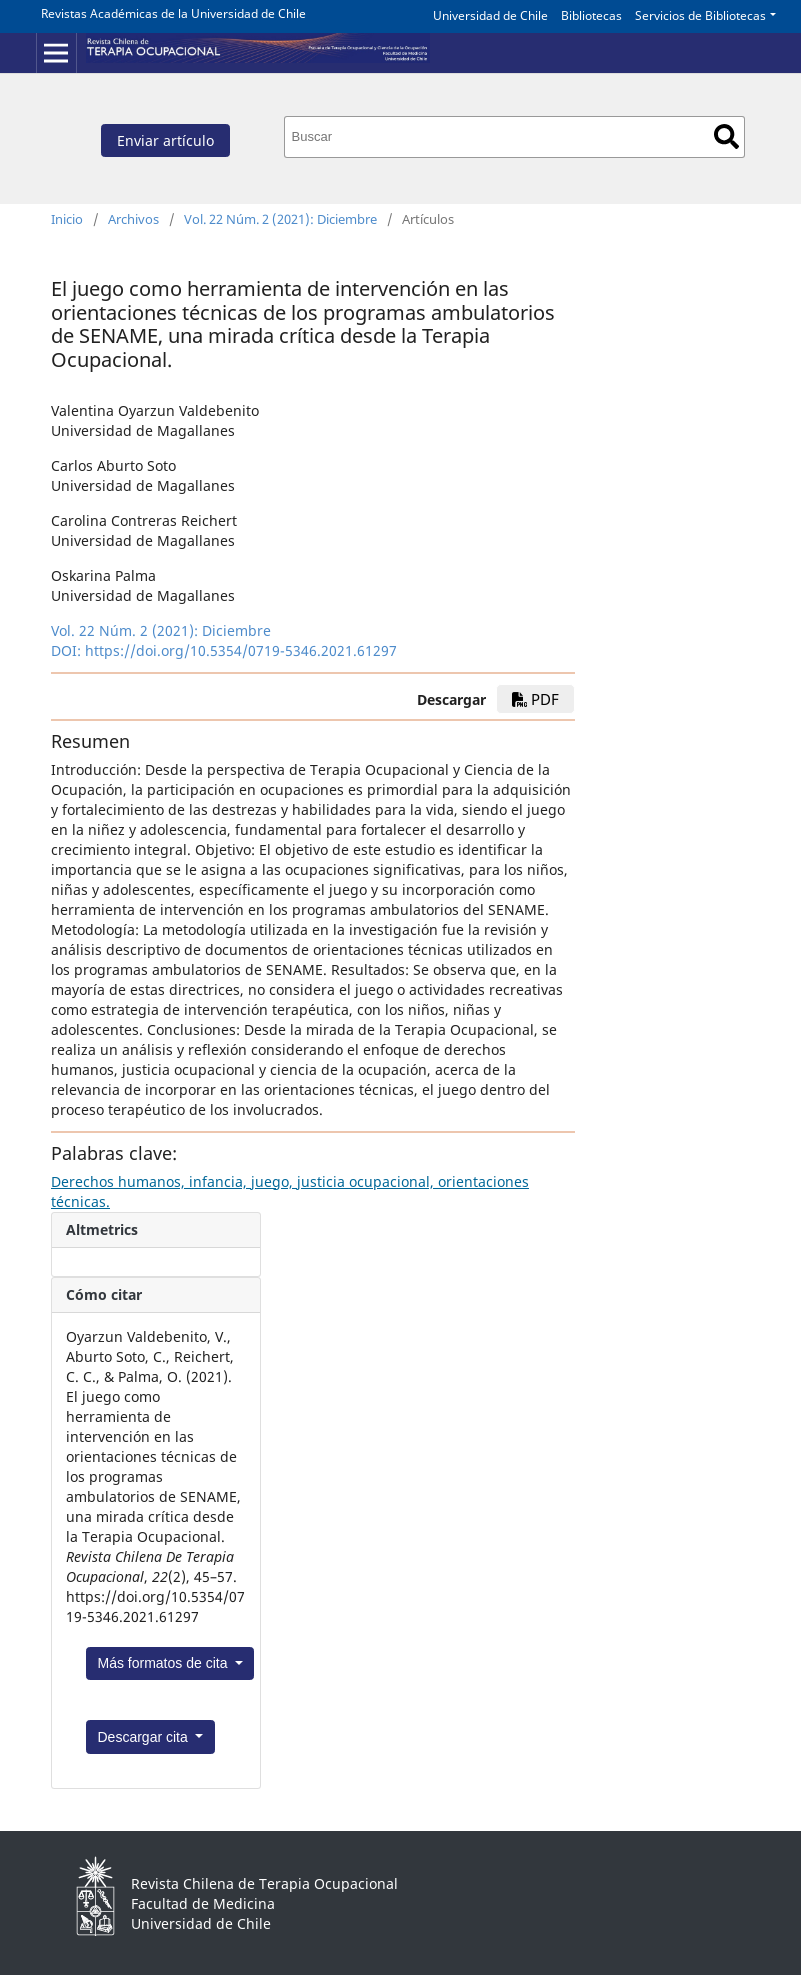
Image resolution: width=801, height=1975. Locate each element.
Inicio (67, 219)
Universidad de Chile (490, 15)
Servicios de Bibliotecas (700, 15)
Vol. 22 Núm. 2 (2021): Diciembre (280, 219)
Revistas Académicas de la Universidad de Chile (173, 13)
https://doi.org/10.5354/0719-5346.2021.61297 (241, 650)
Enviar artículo (165, 140)
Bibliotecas (591, 15)
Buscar (726, 136)
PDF (535, 699)
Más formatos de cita (165, 1663)
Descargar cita (145, 1737)
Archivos (133, 219)
